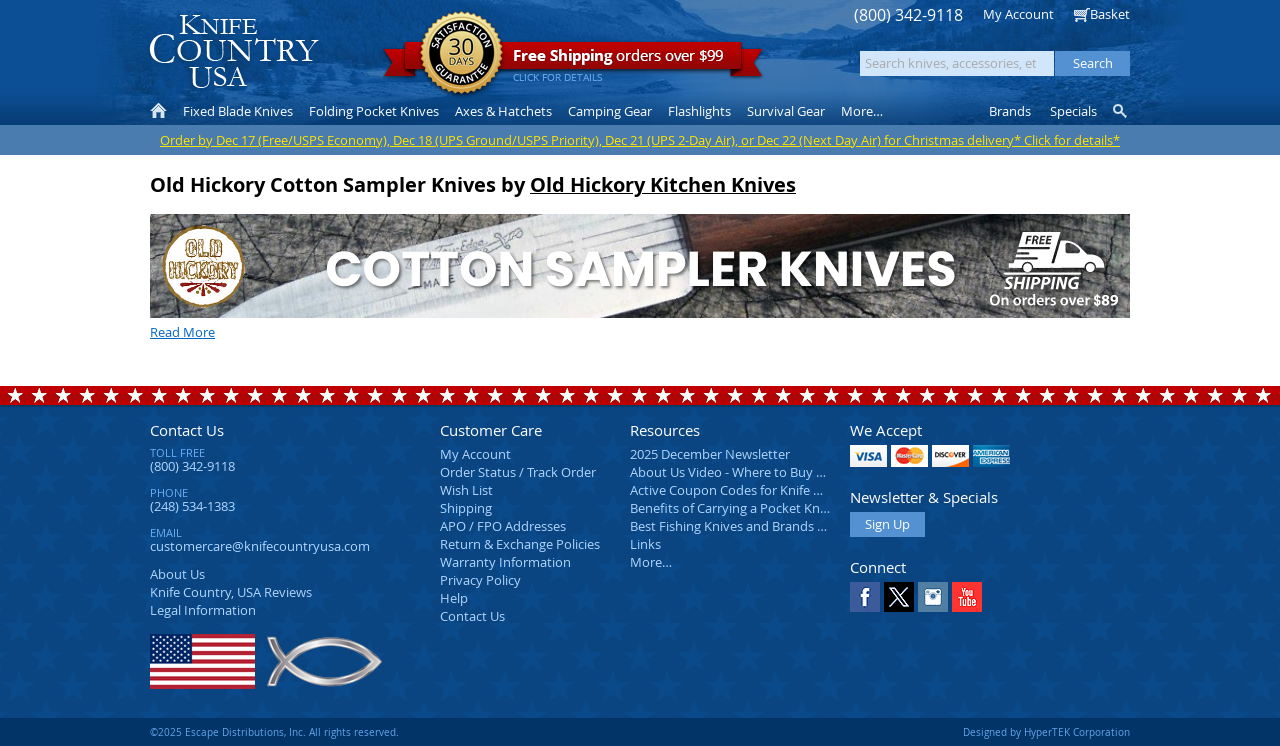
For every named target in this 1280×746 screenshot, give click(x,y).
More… (651, 562)
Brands (1010, 111)
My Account (1018, 14)
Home (158, 111)
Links (645, 544)
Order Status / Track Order (518, 472)
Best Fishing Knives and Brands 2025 (737, 526)
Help (454, 598)
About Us (177, 574)
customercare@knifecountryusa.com (260, 546)
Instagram (933, 597)
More (862, 111)
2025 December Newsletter (710, 454)
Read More (182, 332)
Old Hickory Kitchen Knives (663, 184)
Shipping (466, 508)
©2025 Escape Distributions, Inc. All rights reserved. (274, 732)
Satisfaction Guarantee (461, 54)
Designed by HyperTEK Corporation (1046, 732)
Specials (1073, 111)
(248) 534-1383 (192, 506)
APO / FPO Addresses (503, 526)
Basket (1110, 14)
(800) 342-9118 (908, 15)
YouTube (967, 597)
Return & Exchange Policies (520, 544)
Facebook (865, 597)
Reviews (231, 592)
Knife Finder (1121, 111)
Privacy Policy (480, 580)
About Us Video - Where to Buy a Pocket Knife (765, 472)
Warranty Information (505, 562)
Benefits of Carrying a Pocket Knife (732, 508)
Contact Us (187, 430)
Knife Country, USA (234, 51)
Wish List (466, 490)
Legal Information (203, 610)
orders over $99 (573, 60)
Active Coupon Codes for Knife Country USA (759, 490)
